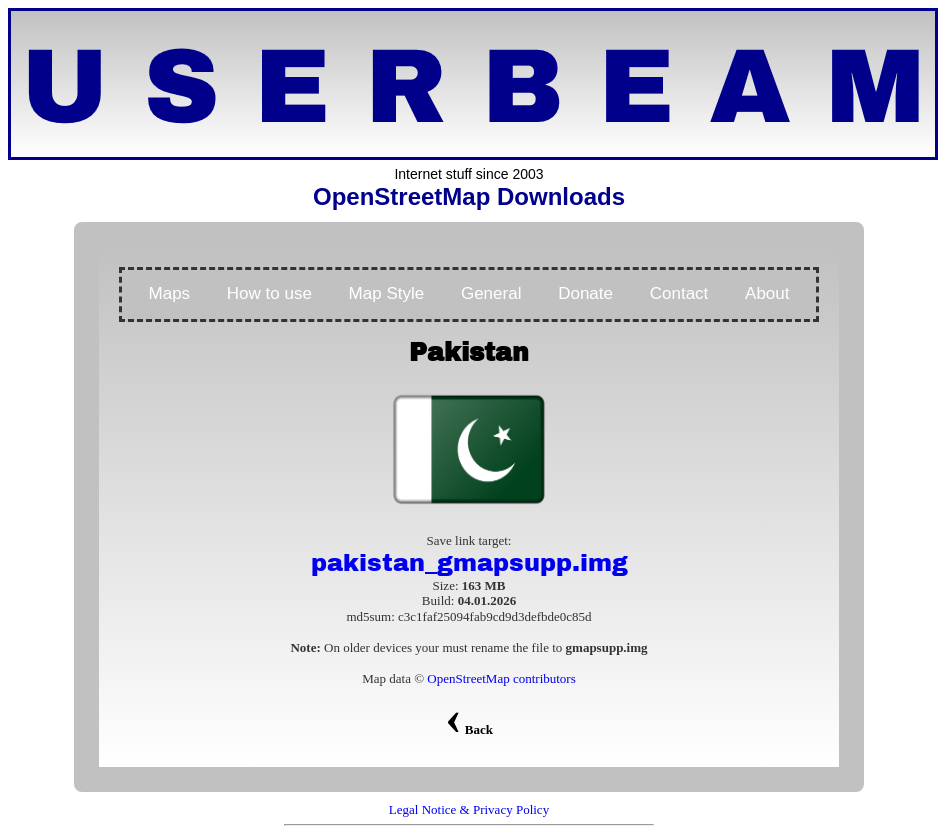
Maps (170, 293)
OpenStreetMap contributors (501, 678)
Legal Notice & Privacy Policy (469, 809)
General (491, 293)
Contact (679, 293)
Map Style (387, 293)
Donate (585, 293)
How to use (269, 293)
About (767, 293)
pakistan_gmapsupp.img (469, 563)
